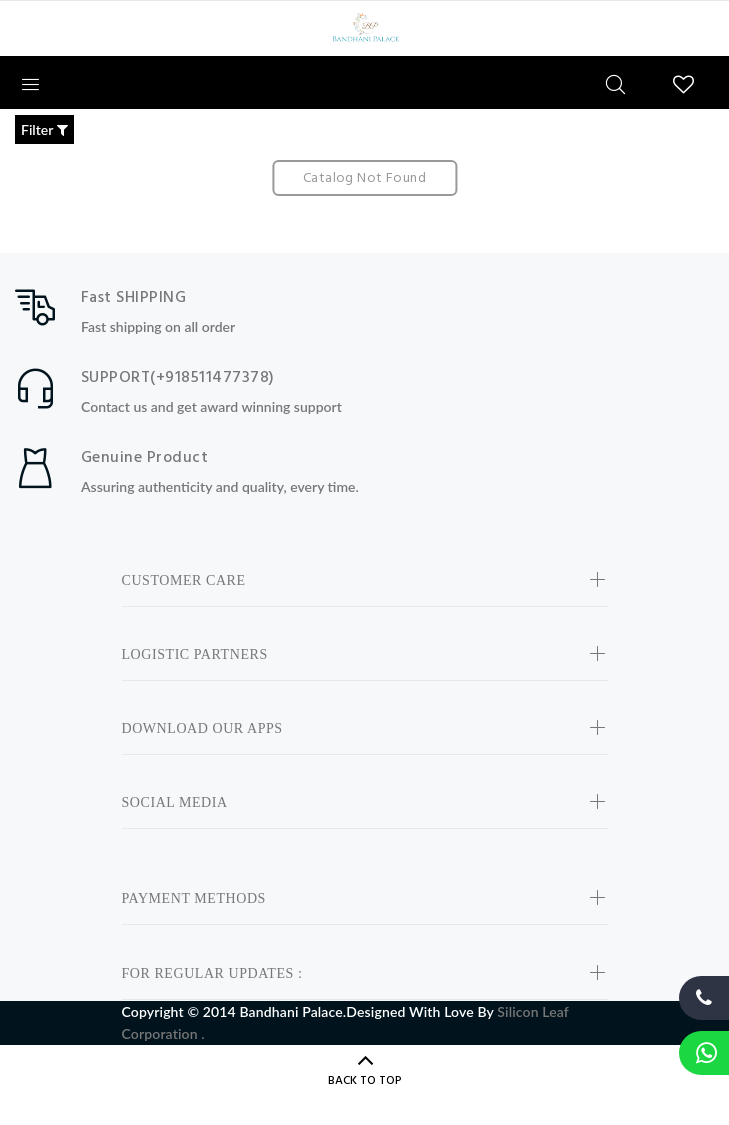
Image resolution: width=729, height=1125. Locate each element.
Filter (44, 129)
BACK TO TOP (365, 1081)
